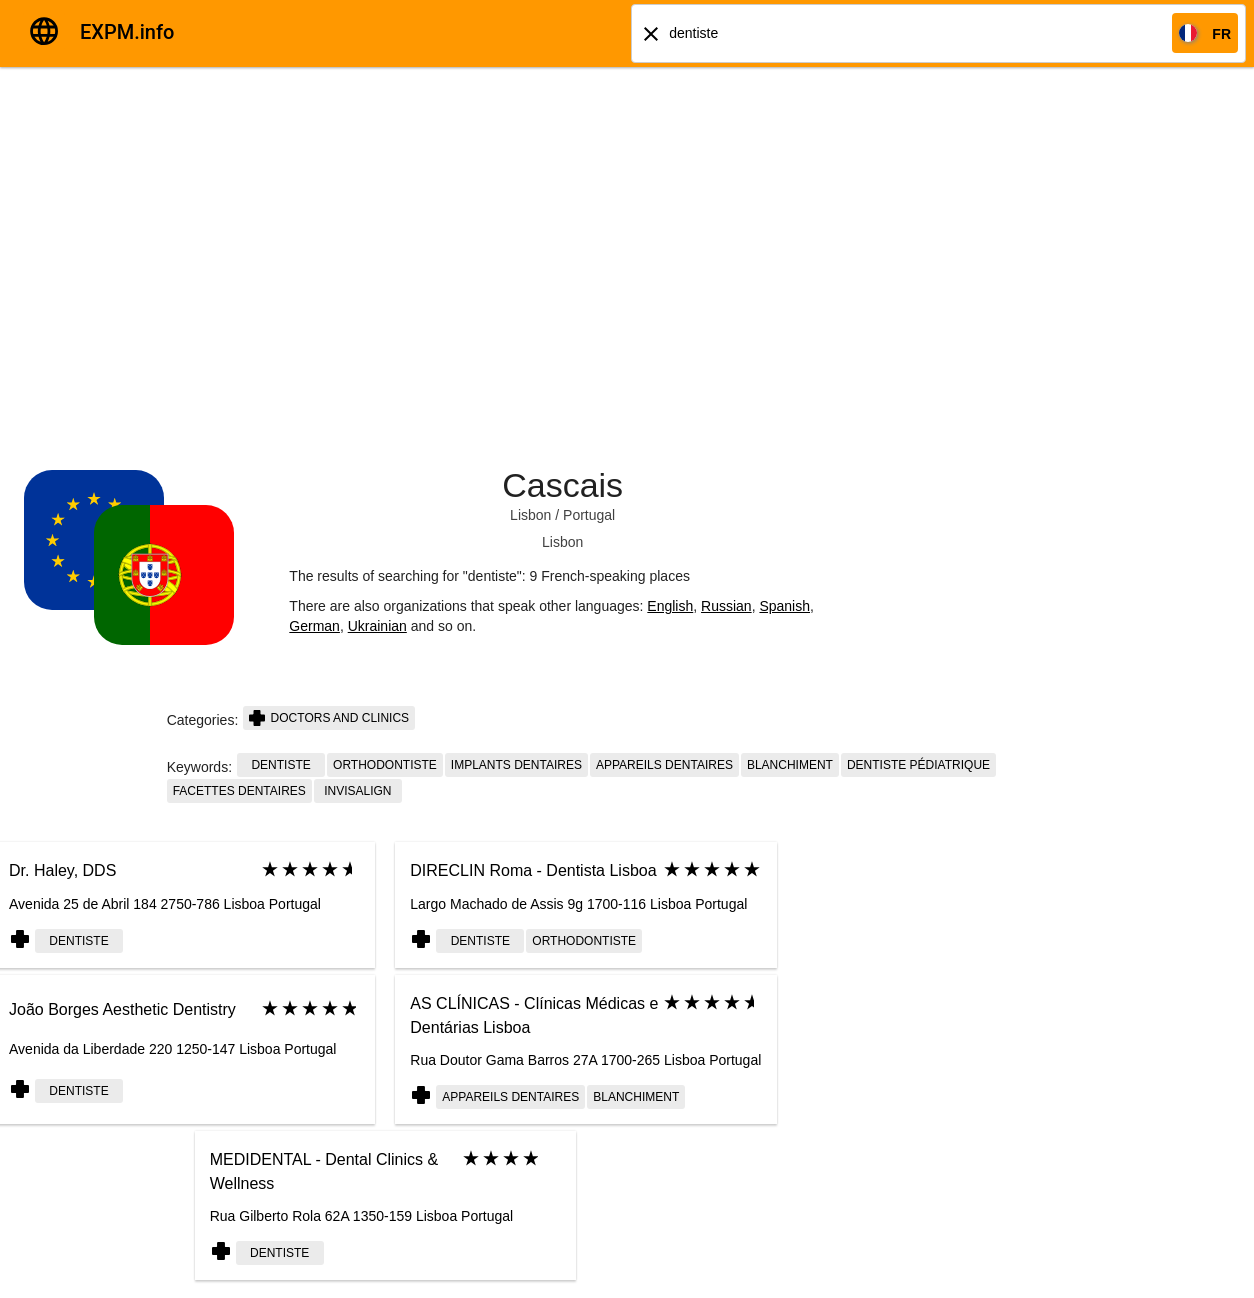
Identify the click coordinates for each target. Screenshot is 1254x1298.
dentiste (280, 765)
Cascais (562, 485)
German (314, 626)
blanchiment (790, 765)
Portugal (589, 515)
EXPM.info (127, 32)
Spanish (784, 606)
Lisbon (530, 515)
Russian (726, 606)
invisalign (357, 791)
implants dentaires (516, 765)
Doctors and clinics (329, 718)
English (670, 606)
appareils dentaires (664, 765)
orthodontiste (385, 765)
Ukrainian (377, 626)
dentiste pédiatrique (918, 765)
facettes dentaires (239, 791)
